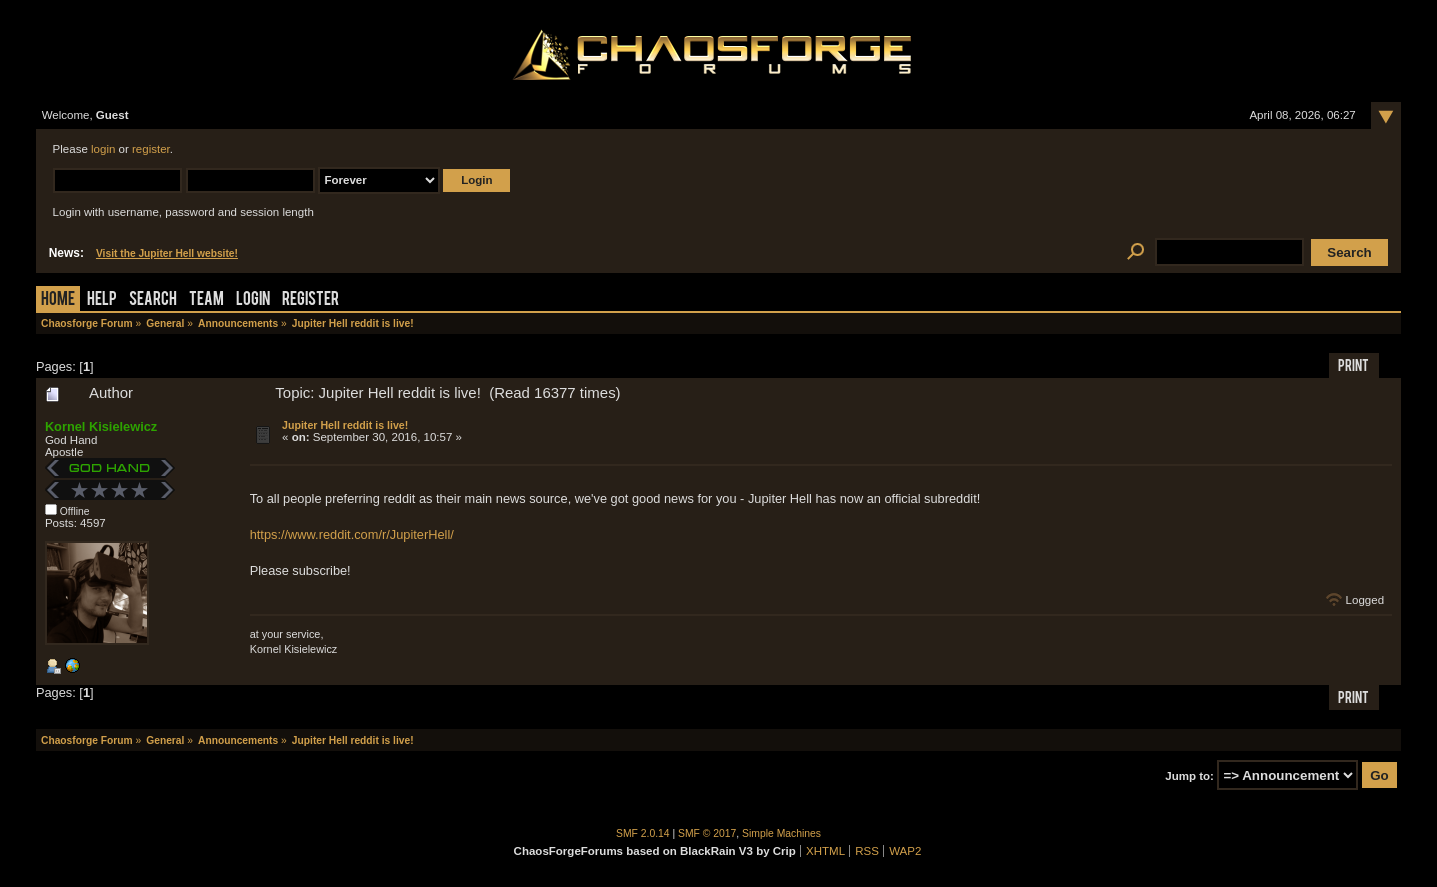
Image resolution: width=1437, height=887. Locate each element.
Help (102, 300)
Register (310, 300)
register (151, 149)
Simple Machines (781, 833)
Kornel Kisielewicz (101, 426)
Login (253, 300)
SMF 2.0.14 (643, 833)
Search (153, 300)
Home (58, 300)
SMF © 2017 (707, 833)
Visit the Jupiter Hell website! (167, 253)
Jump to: (1189, 776)
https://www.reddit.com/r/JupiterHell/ (352, 534)
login (103, 149)
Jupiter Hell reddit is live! (345, 425)
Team (206, 300)
